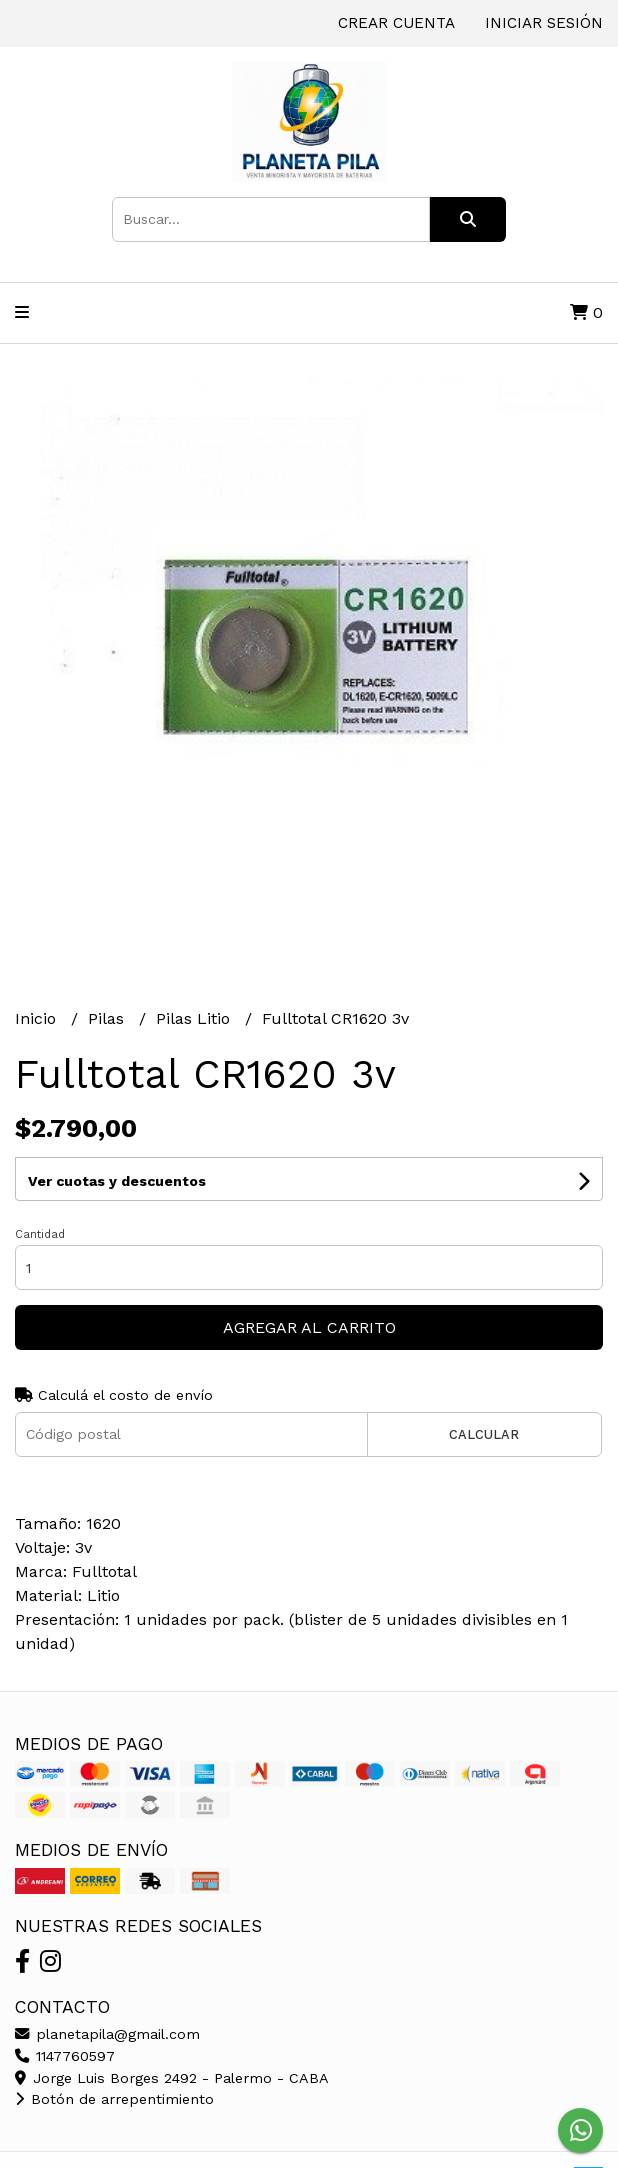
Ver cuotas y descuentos (117, 1181)
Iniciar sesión (544, 23)
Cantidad (40, 1234)
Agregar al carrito (309, 1327)
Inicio (38, 1018)
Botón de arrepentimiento (114, 2099)
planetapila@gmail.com (107, 2034)
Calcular (484, 1434)
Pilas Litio (195, 1018)
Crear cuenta (396, 23)
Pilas (108, 1018)
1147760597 (65, 2056)
